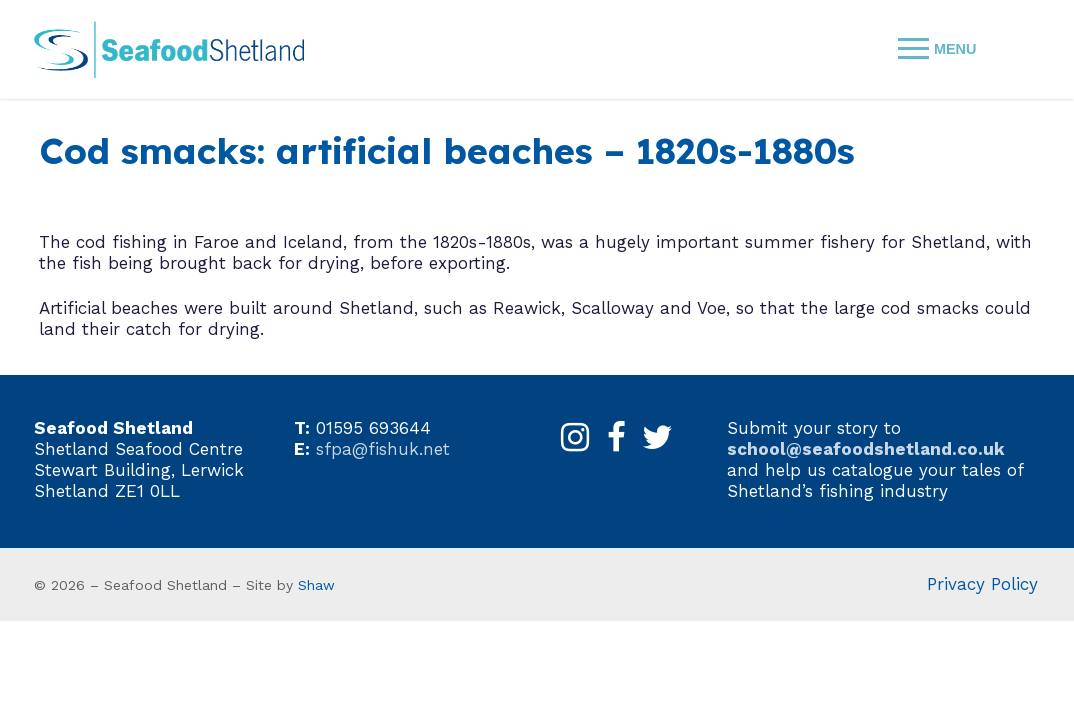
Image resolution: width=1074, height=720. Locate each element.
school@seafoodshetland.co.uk (866, 449)
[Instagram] (575, 438)
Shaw (316, 585)
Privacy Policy (982, 584)
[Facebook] (617, 438)
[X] (658, 438)
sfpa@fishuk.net (383, 449)
